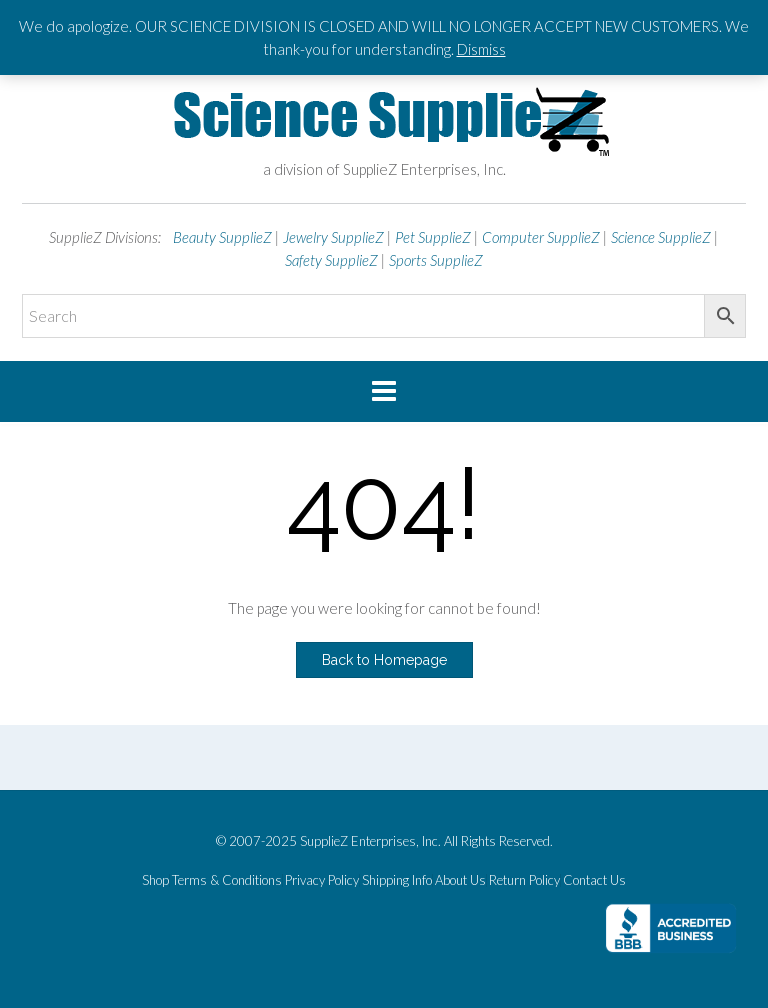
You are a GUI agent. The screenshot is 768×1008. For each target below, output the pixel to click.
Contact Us (594, 880)
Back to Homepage (384, 660)
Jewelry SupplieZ (333, 237)
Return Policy (524, 880)
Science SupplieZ (661, 237)
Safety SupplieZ (331, 260)
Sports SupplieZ (436, 260)
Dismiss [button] (481, 49)
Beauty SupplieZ (222, 237)
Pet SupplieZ (433, 237)
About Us (460, 880)
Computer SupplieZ (541, 237)
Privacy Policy (322, 880)
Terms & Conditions (227, 880)
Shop (155, 880)
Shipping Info (397, 880)
